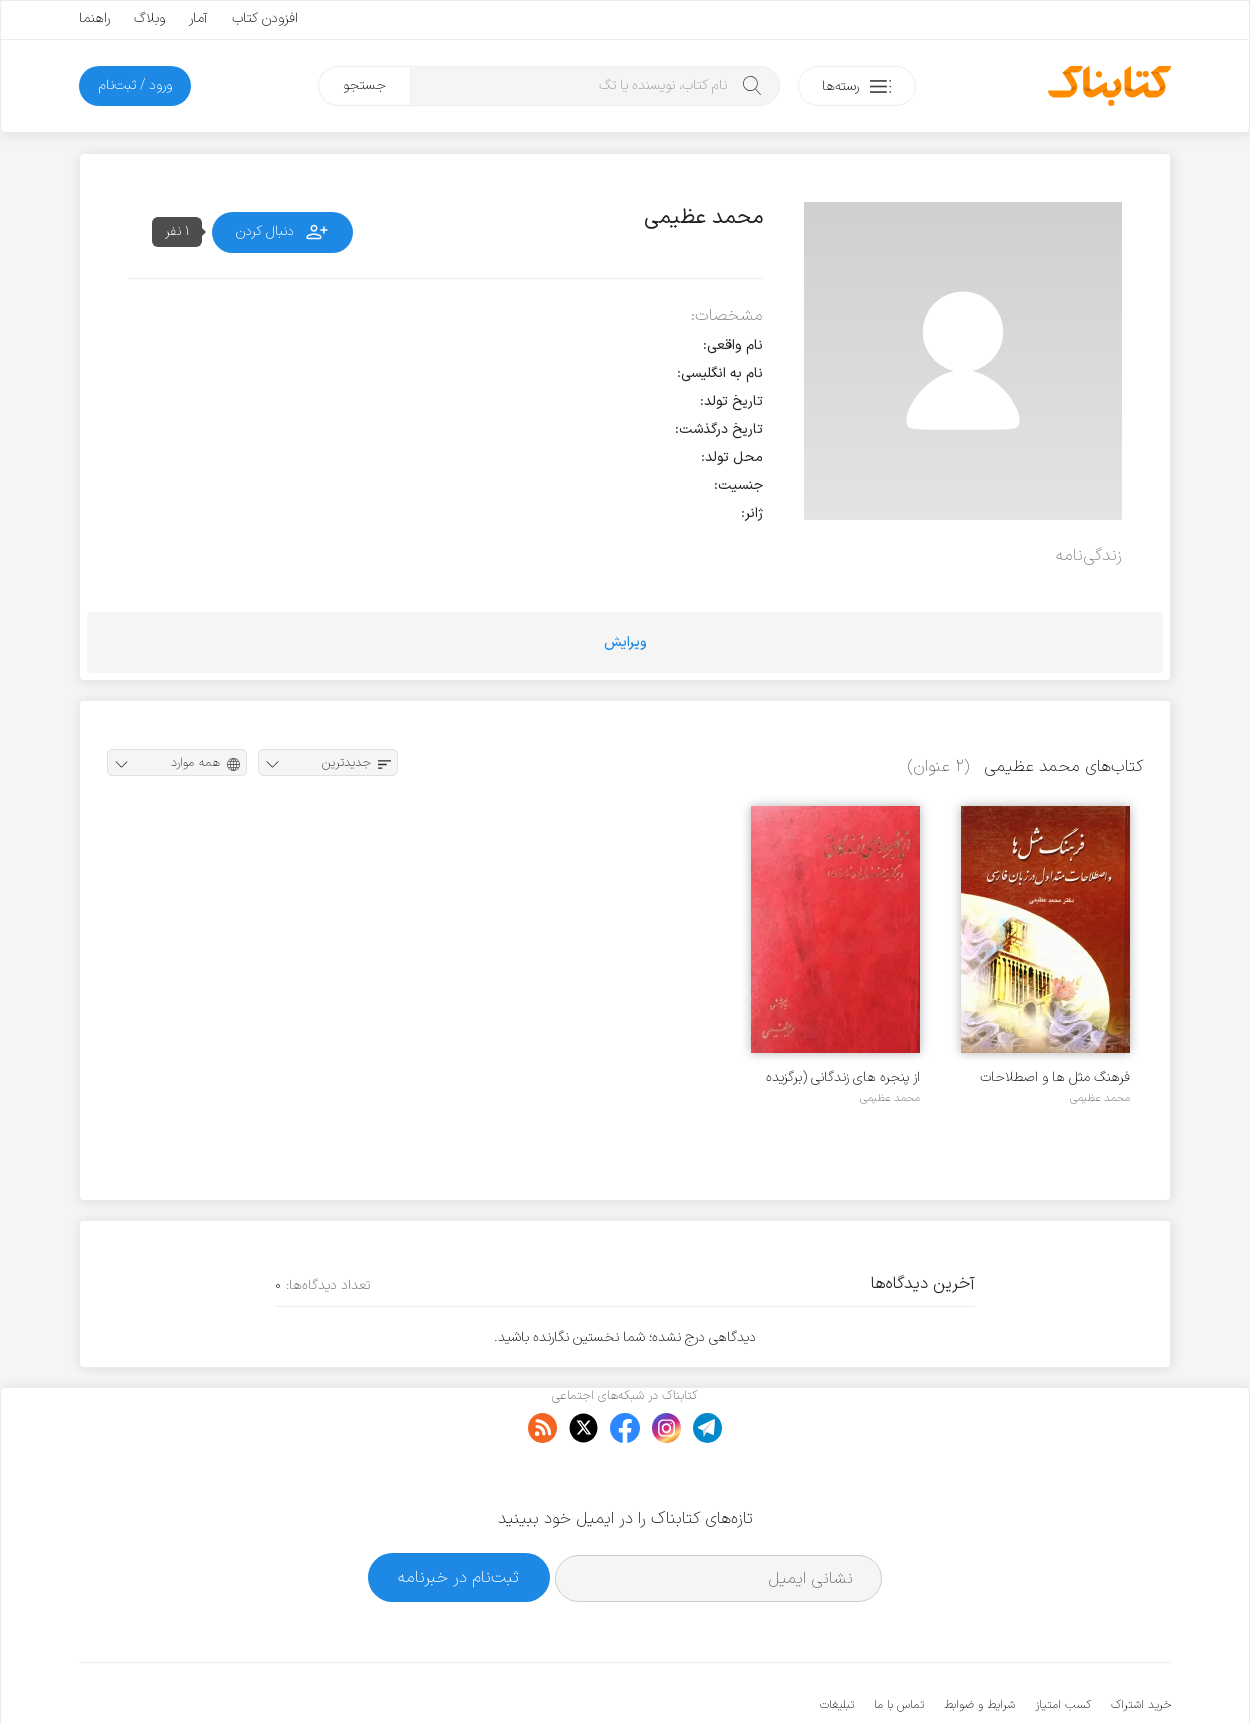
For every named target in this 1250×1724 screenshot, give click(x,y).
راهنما (94, 18)
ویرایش (625, 642)
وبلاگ (149, 18)
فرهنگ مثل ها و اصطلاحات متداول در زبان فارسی (1055, 1077)
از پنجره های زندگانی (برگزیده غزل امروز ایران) (843, 1077)
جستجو (364, 85)
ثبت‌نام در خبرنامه (458, 1516)
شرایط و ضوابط (979, 1644)
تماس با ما (899, 1644)
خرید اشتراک (1141, 1644)
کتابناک (1065, 1675)
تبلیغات (837, 1644)
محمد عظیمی (1100, 1098)
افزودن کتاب (265, 18)
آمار (198, 18)
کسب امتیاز (1063, 1644)
